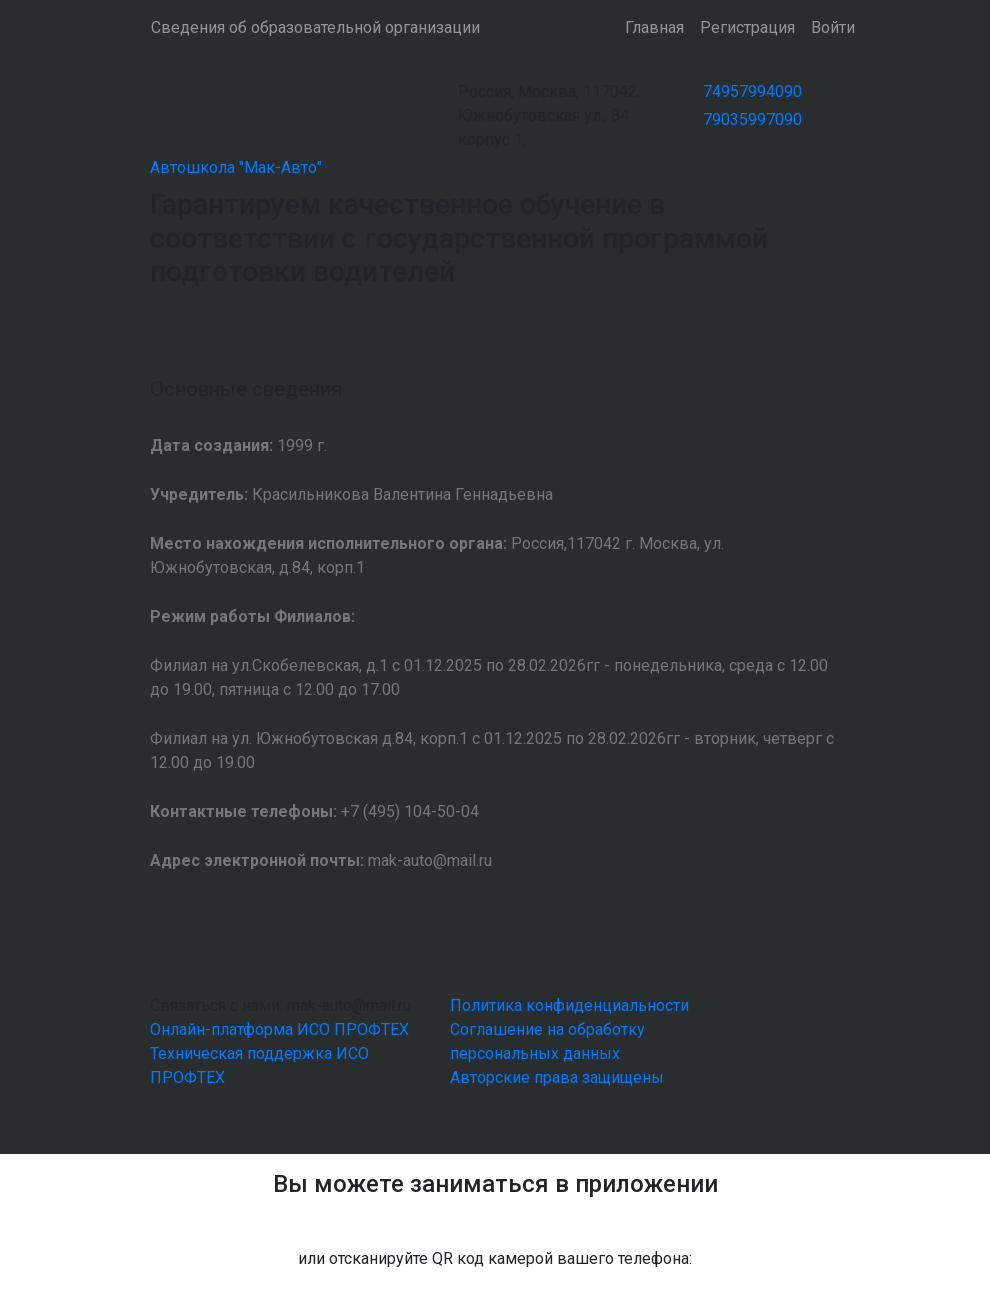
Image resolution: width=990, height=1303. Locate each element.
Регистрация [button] (747, 27)
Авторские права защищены (557, 1077)
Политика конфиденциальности (569, 1005)
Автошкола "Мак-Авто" (236, 167)
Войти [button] (833, 27)
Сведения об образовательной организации (315, 27)
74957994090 (752, 91)
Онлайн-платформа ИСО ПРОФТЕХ (279, 1029)
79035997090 (752, 119)
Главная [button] (654, 27)
